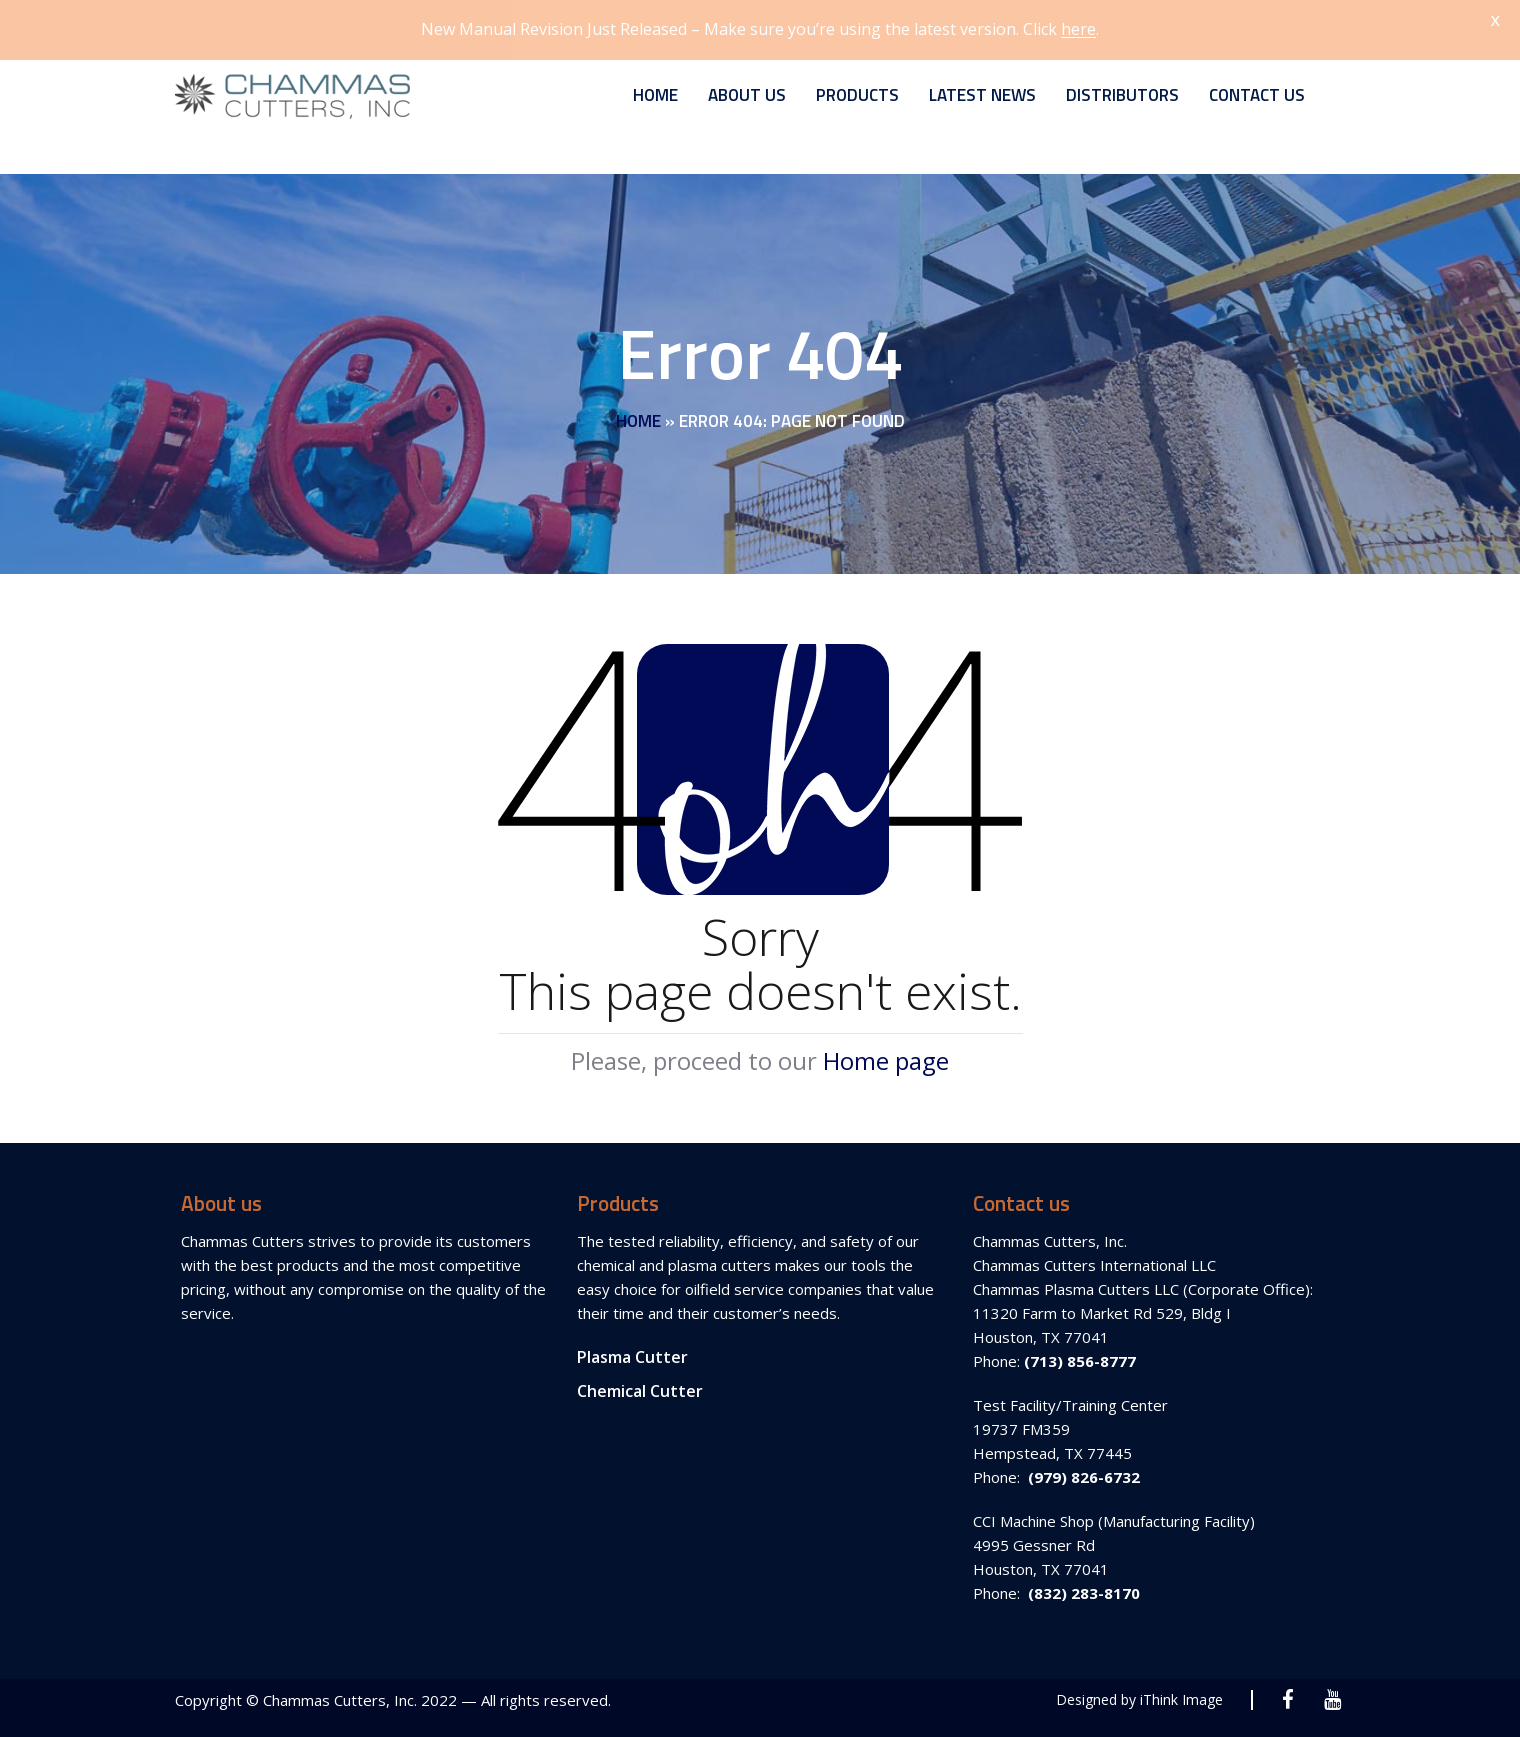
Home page (886, 1051)
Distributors (1122, 86)
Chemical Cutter (640, 1382)
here (1078, 29)
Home (655, 86)
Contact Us (1257, 86)
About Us (747, 86)
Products (857, 86)
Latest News (982, 86)
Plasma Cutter (632, 1348)
